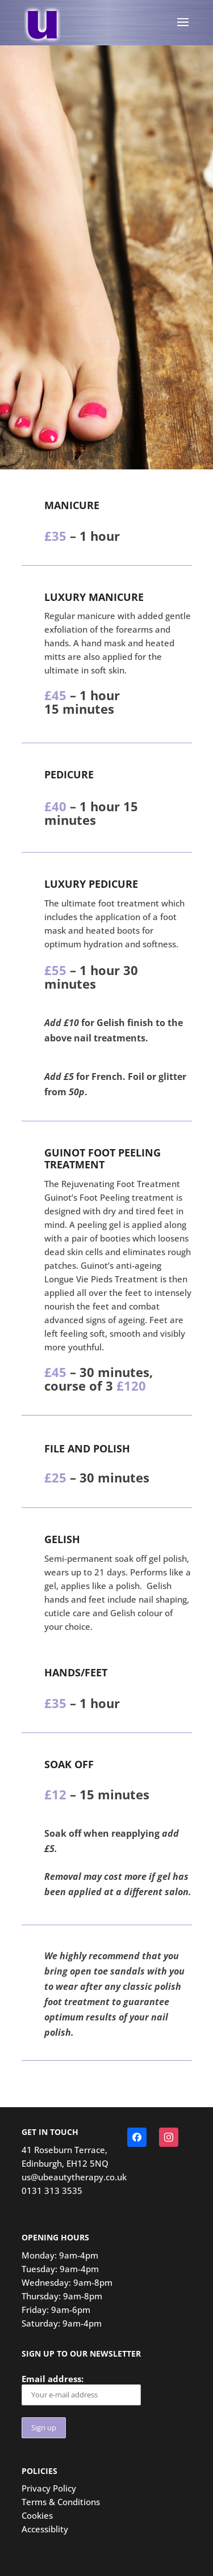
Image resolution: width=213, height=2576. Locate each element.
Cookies (37, 2515)
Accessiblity (45, 2529)
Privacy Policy (49, 2488)
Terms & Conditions (61, 2501)
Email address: (81, 2389)
